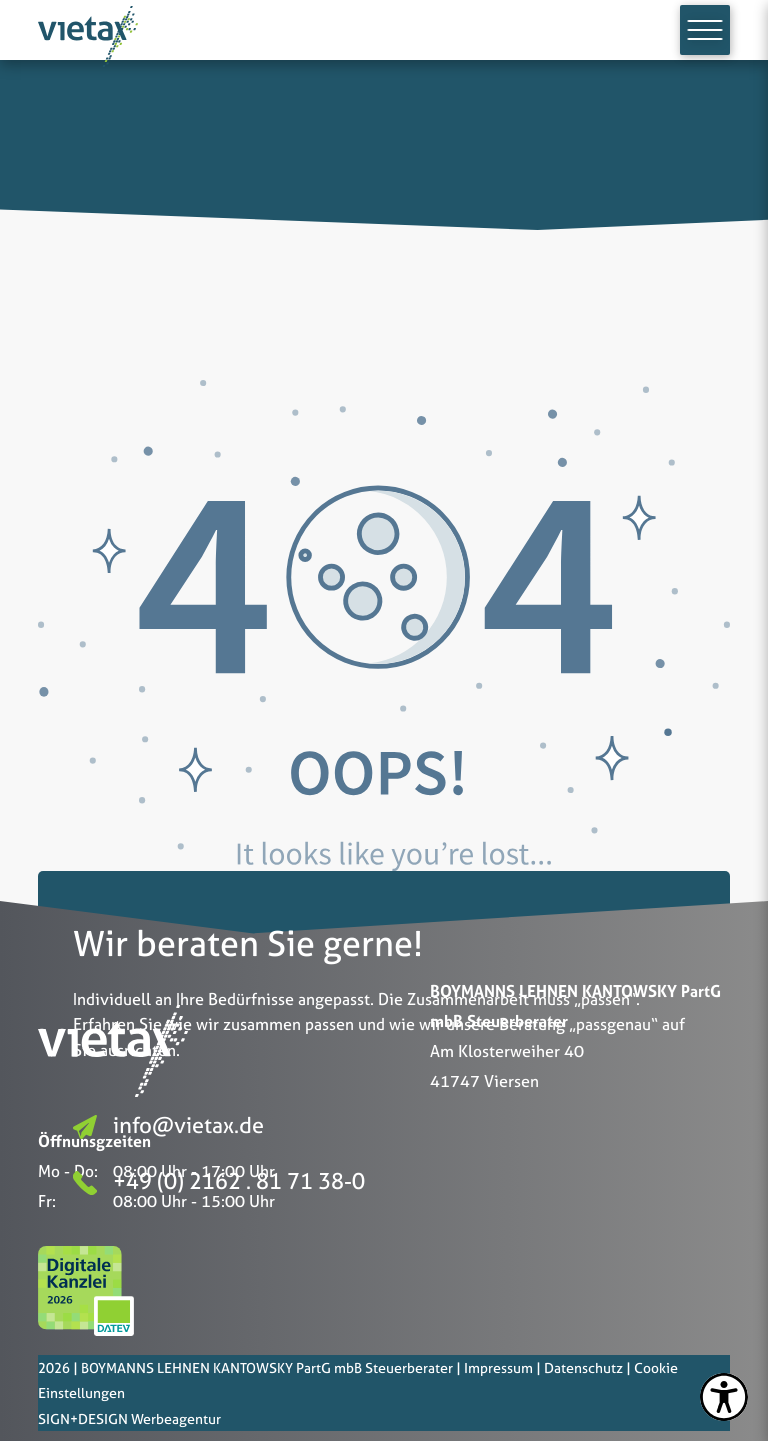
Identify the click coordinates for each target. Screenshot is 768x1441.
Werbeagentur (176, 1418)
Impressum (498, 1367)
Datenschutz (583, 1367)
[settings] (724, 1397)
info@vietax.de (168, 1126)
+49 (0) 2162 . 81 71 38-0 (219, 1182)
